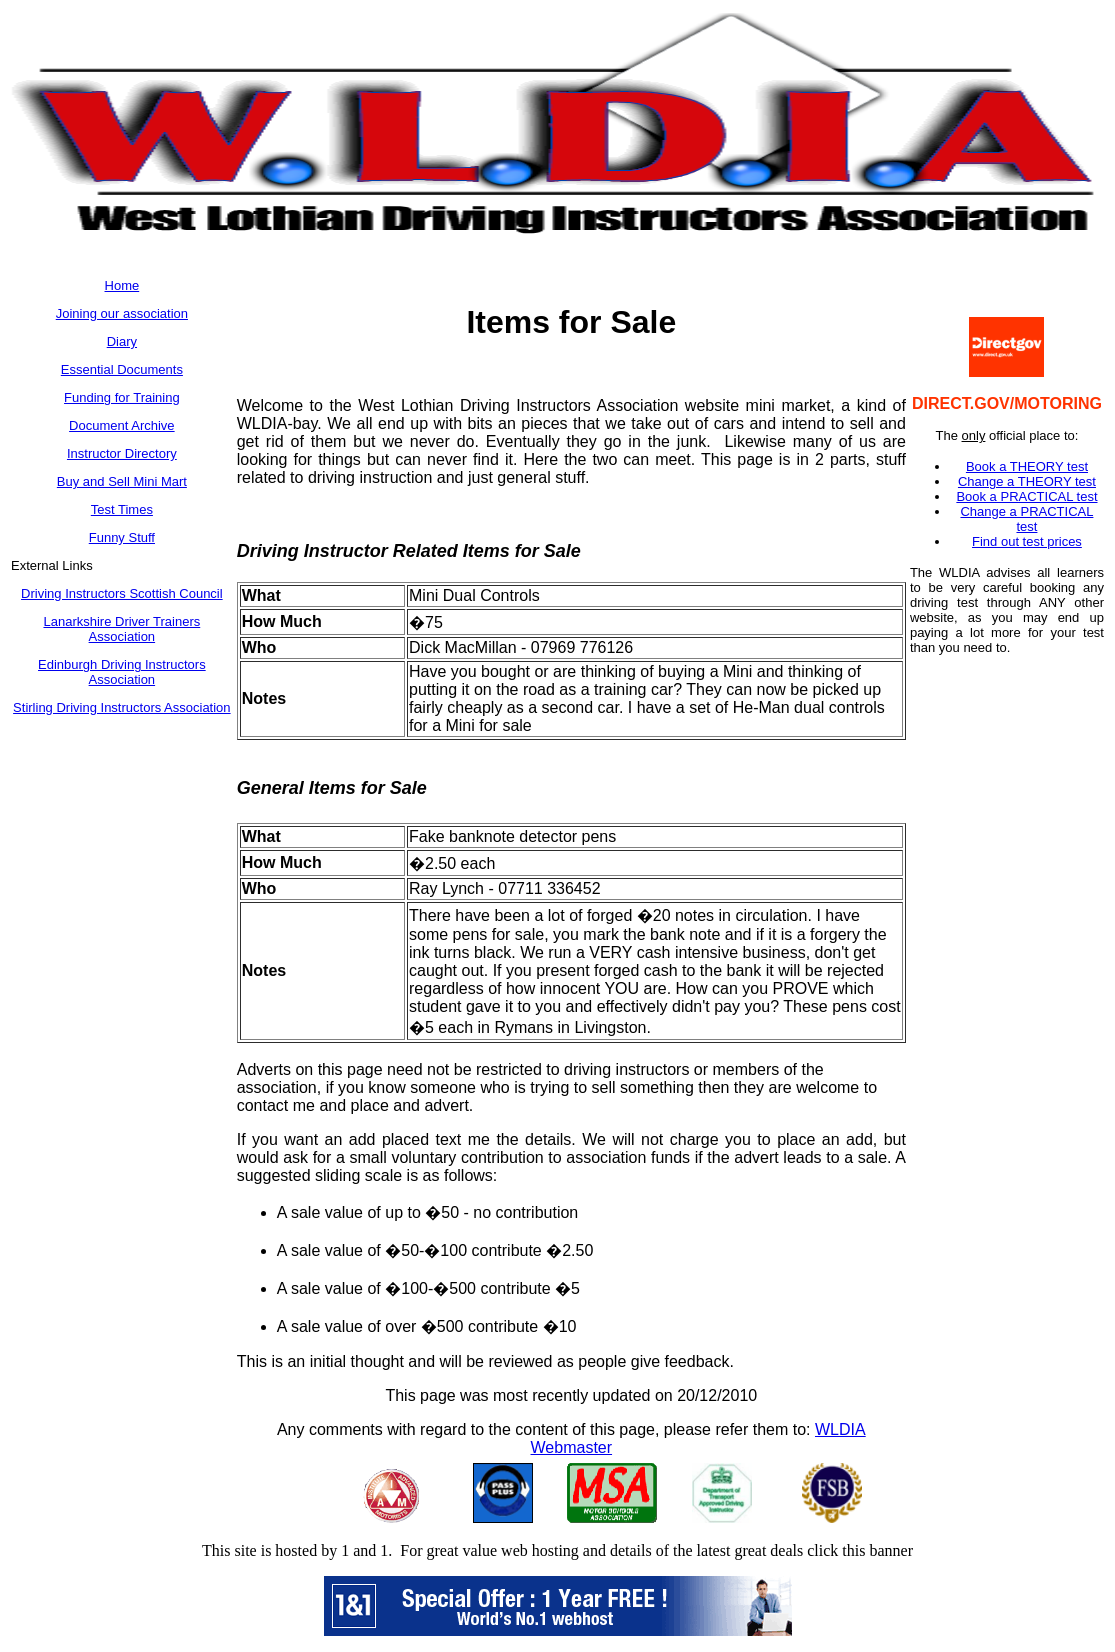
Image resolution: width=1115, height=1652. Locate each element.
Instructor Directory (122, 453)
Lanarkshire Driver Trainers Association (121, 629)
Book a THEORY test (1027, 466)
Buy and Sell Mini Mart (122, 481)
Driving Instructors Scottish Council (122, 593)
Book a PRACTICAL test (1026, 496)
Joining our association (122, 313)
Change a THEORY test (1027, 481)
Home (122, 285)
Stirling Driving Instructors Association (121, 707)
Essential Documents (122, 369)
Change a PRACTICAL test (1026, 519)
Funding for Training (122, 397)
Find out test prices (1027, 541)
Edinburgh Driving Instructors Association (122, 672)
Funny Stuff (122, 537)
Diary (122, 341)
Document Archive (122, 425)
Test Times (122, 509)
